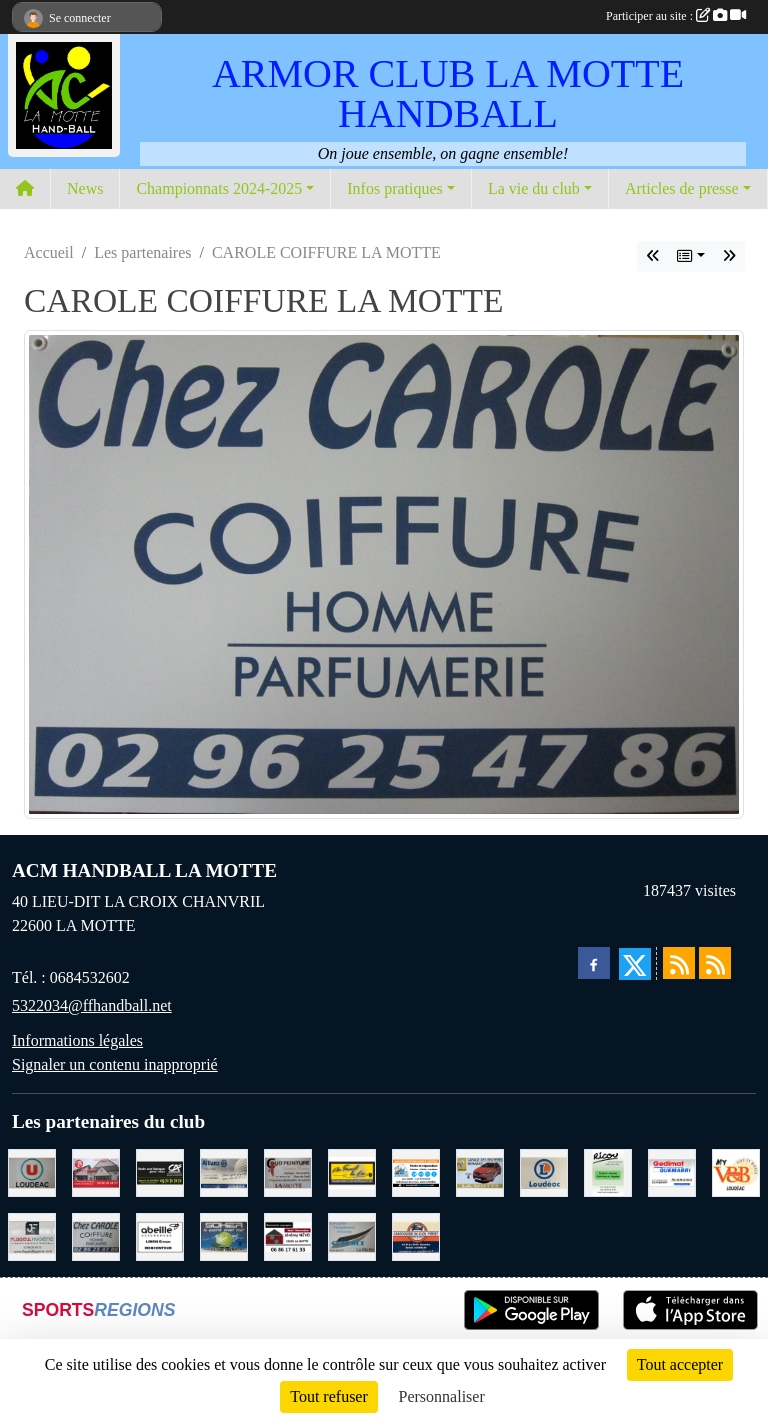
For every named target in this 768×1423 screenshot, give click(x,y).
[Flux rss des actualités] (679, 963)
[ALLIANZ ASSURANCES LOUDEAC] (224, 1171)
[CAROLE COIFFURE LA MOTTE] (96, 1235)
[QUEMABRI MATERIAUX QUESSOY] (672, 1171)
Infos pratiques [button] (395, 188)
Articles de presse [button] (682, 188)
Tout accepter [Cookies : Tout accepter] (680, 1364)
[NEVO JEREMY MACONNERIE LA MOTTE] (288, 1235)
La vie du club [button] (534, 188)
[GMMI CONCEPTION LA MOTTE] (352, 1235)
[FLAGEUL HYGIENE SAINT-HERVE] (32, 1235)
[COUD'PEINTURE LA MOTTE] (288, 1171)
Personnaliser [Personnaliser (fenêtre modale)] (442, 1396)
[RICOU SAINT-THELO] (608, 1171)
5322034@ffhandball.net (92, 1005)
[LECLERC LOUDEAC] (544, 1171)
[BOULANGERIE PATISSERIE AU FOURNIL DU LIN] (352, 1171)
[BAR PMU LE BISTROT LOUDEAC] (96, 1171)
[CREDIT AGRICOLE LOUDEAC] (160, 1171)
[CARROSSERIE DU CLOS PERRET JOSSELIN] (416, 1235)
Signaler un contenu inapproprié (115, 1064)
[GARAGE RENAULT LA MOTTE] (480, 1171)
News (85, 188)
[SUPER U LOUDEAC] (32, 1171)
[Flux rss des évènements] (715, 963)
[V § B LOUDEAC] (736, 1171)
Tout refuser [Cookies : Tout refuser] (329, 1396)
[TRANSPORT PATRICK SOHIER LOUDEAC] (224, 1235)
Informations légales (77, 1040)
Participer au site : (676, 16)
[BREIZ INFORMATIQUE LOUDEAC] (416, 1171)
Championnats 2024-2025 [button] (219, 188)
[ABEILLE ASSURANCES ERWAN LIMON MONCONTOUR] (160, 1235)
